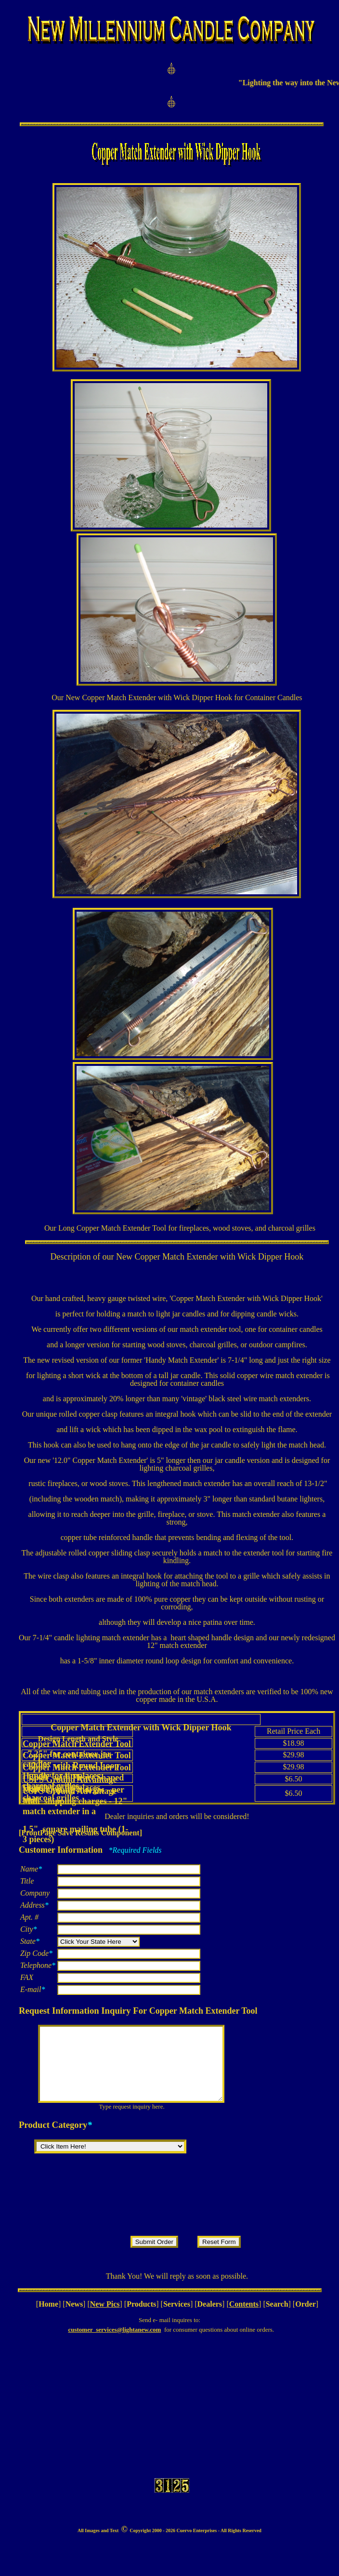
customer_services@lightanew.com (114, 2344)
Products (141, 2318)
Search (277, 2318)
